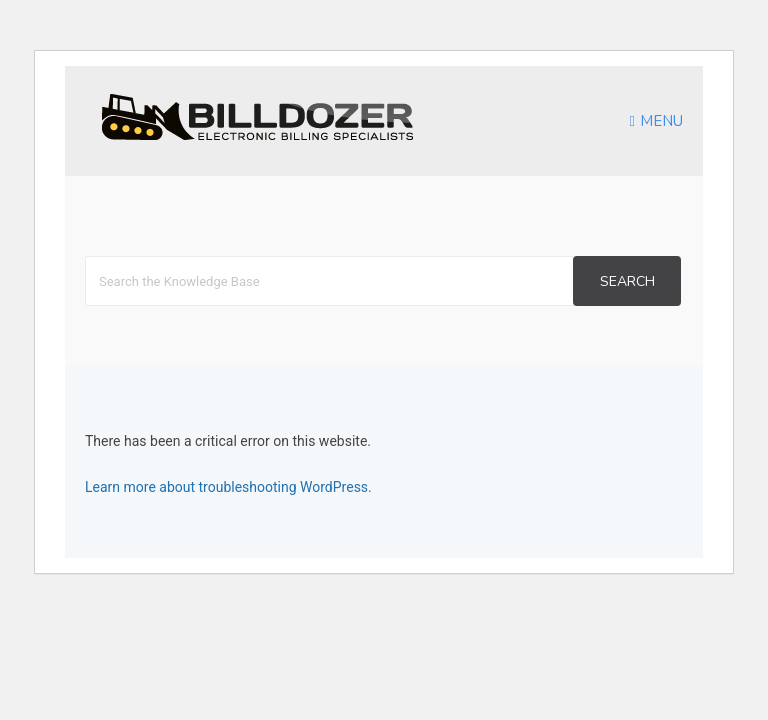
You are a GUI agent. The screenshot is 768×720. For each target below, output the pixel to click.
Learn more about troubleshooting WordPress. (228, 487)
